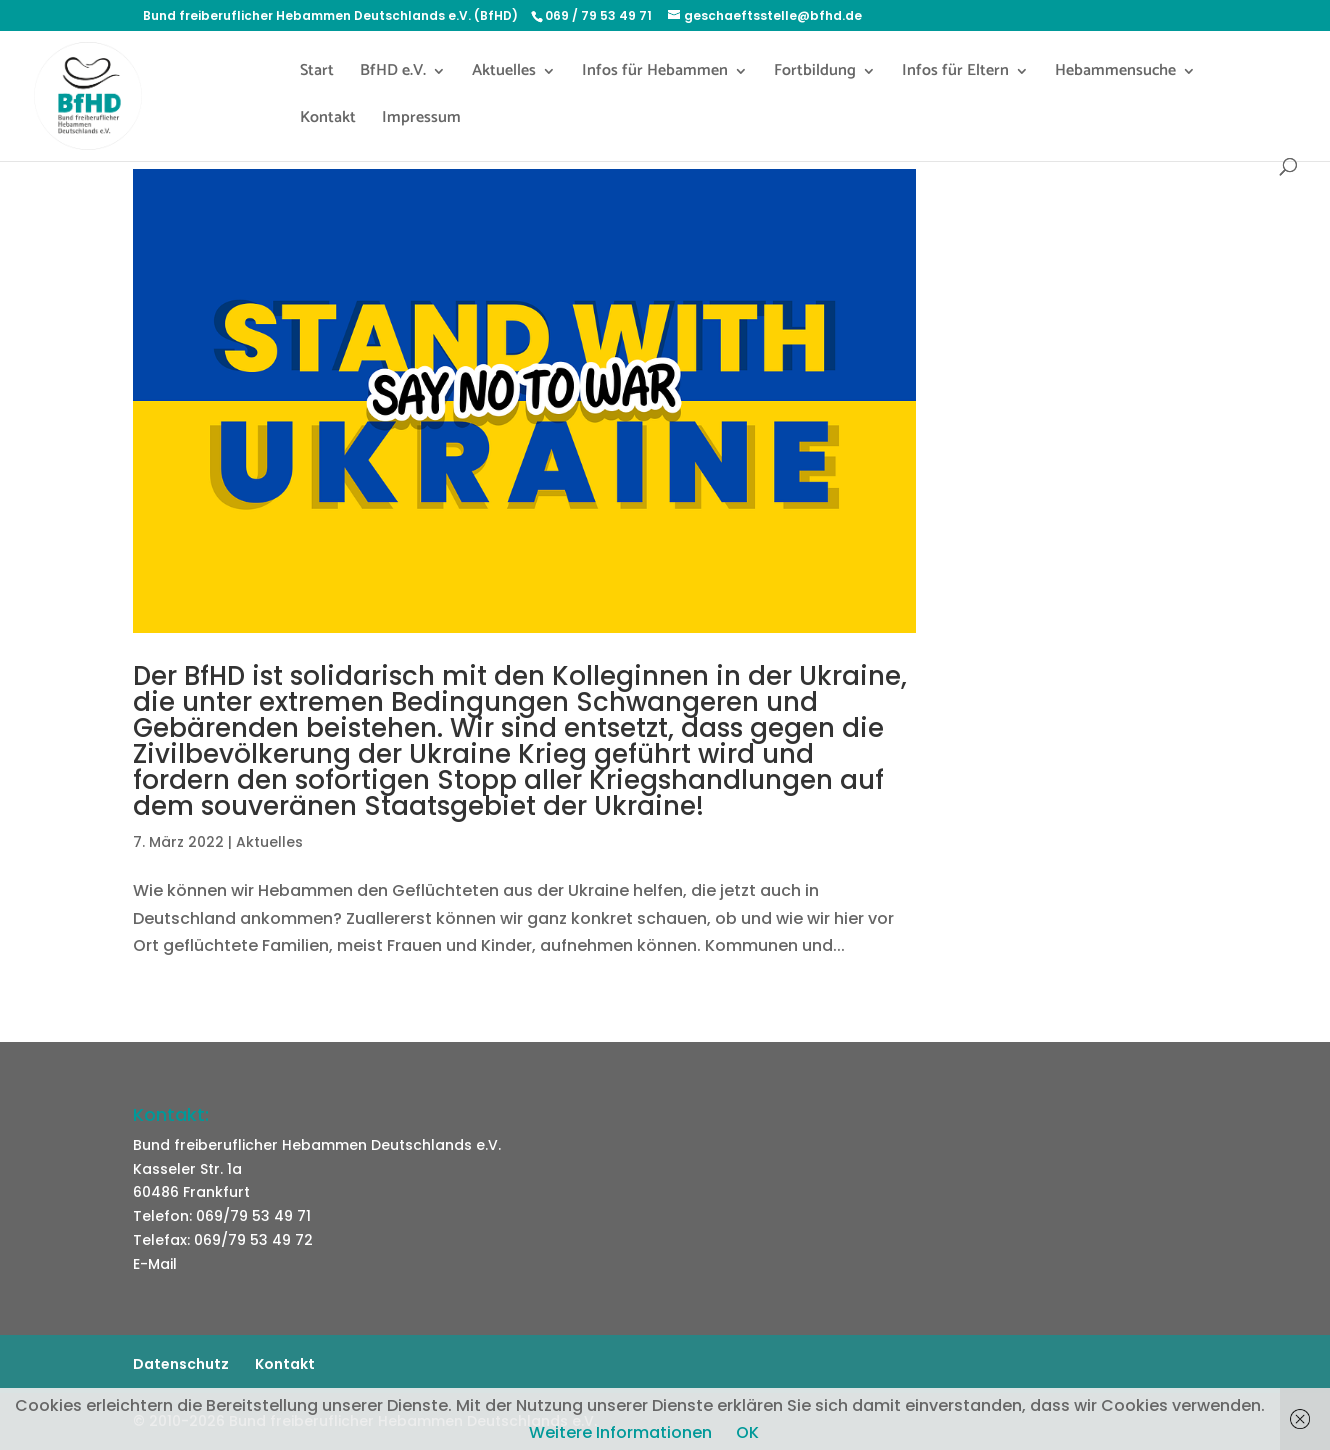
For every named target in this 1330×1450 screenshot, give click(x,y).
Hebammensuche (1115, 74)
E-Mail (155, 1264)
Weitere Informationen (620, 1432)
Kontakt (328, 121)
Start (317, 74)
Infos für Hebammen (655, 74)
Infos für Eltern (955, 74)
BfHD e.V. (393, 74)
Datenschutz (181, 1364)
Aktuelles (504, 74)
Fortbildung (815, 74)
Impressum (421, 121)
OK (747, 1432)
